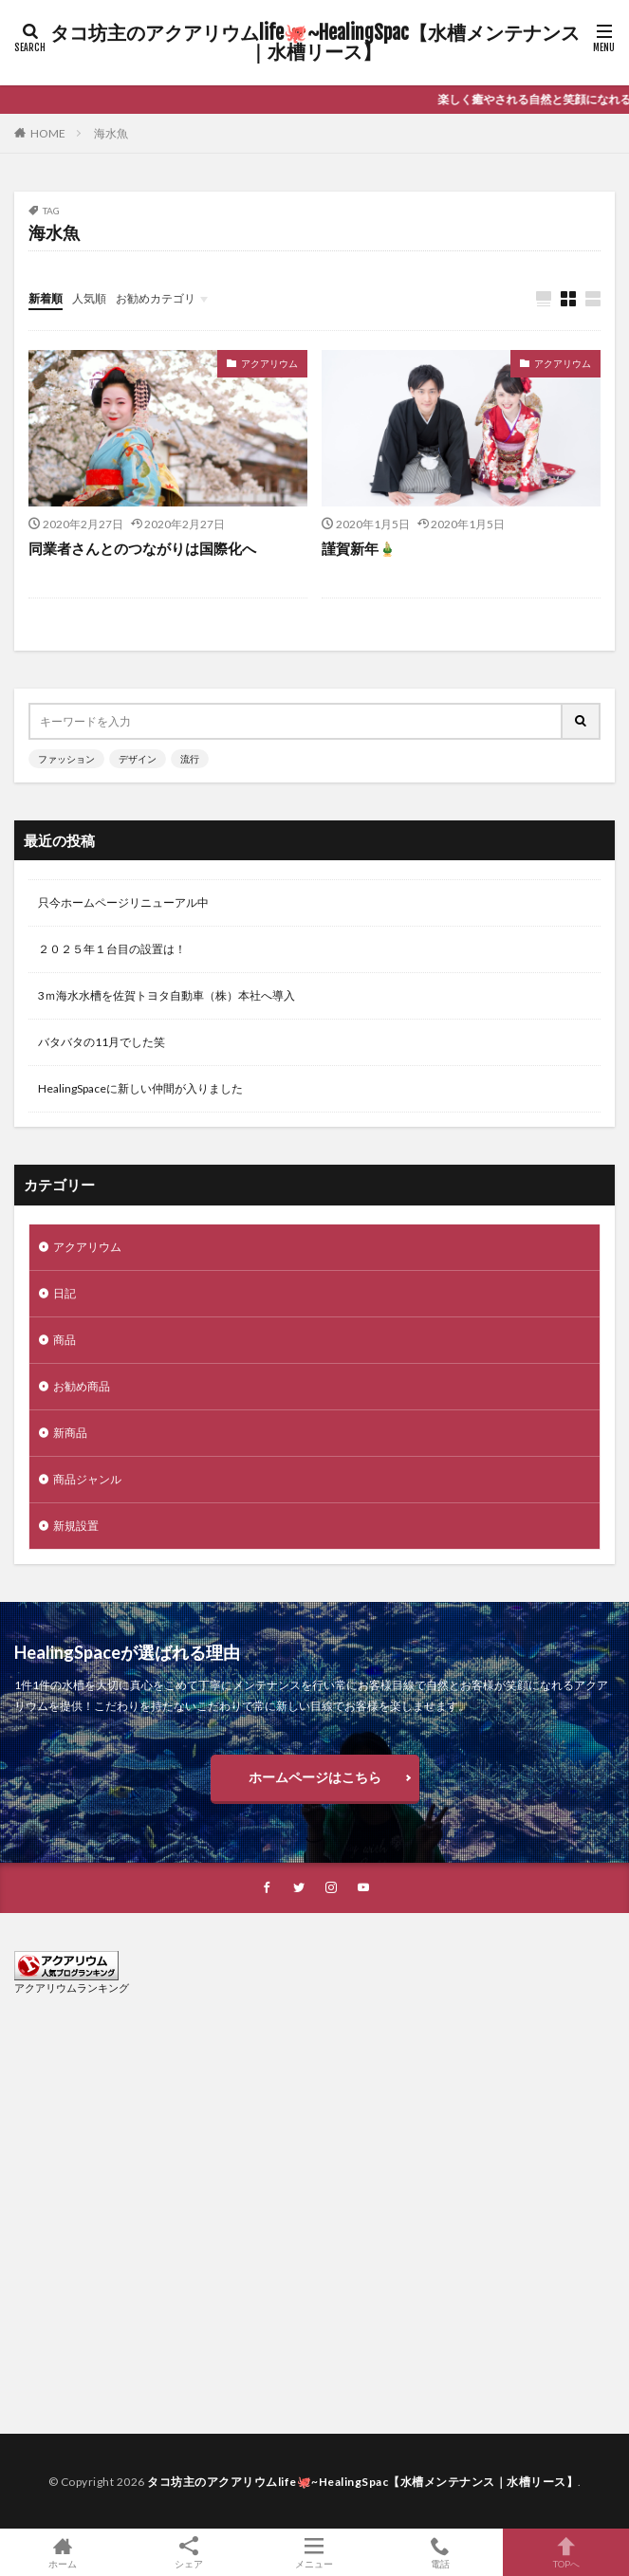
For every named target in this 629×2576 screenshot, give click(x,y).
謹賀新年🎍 (359, 548)
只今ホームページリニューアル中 (123, 902)
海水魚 (111, 133)
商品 (64, 1340)
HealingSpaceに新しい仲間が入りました (140, 1088)
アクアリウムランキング (71, 1987)
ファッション (66, 758)
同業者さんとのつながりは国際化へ (142, 548)
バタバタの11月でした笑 (101, 1042)
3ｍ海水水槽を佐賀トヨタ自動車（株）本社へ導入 (166, 995)
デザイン (138, 758)
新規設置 (76, 1525)
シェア (189, 2552)
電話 (441, 2552)
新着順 (45, 298)
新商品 (70, 1433)
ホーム (63, 2552)
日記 (64, 1293)
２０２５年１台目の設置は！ (112, 949)
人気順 (89, 298)
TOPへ (566, 2552)
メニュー (314, 2552)
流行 (189, 758)
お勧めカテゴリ (155, 298)
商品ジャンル (87, 1479)
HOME (47, 133)
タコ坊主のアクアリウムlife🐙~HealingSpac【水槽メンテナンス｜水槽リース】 (315, 43)
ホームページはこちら (315, 1777)
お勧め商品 (81, 1386)
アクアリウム (269, 363)
